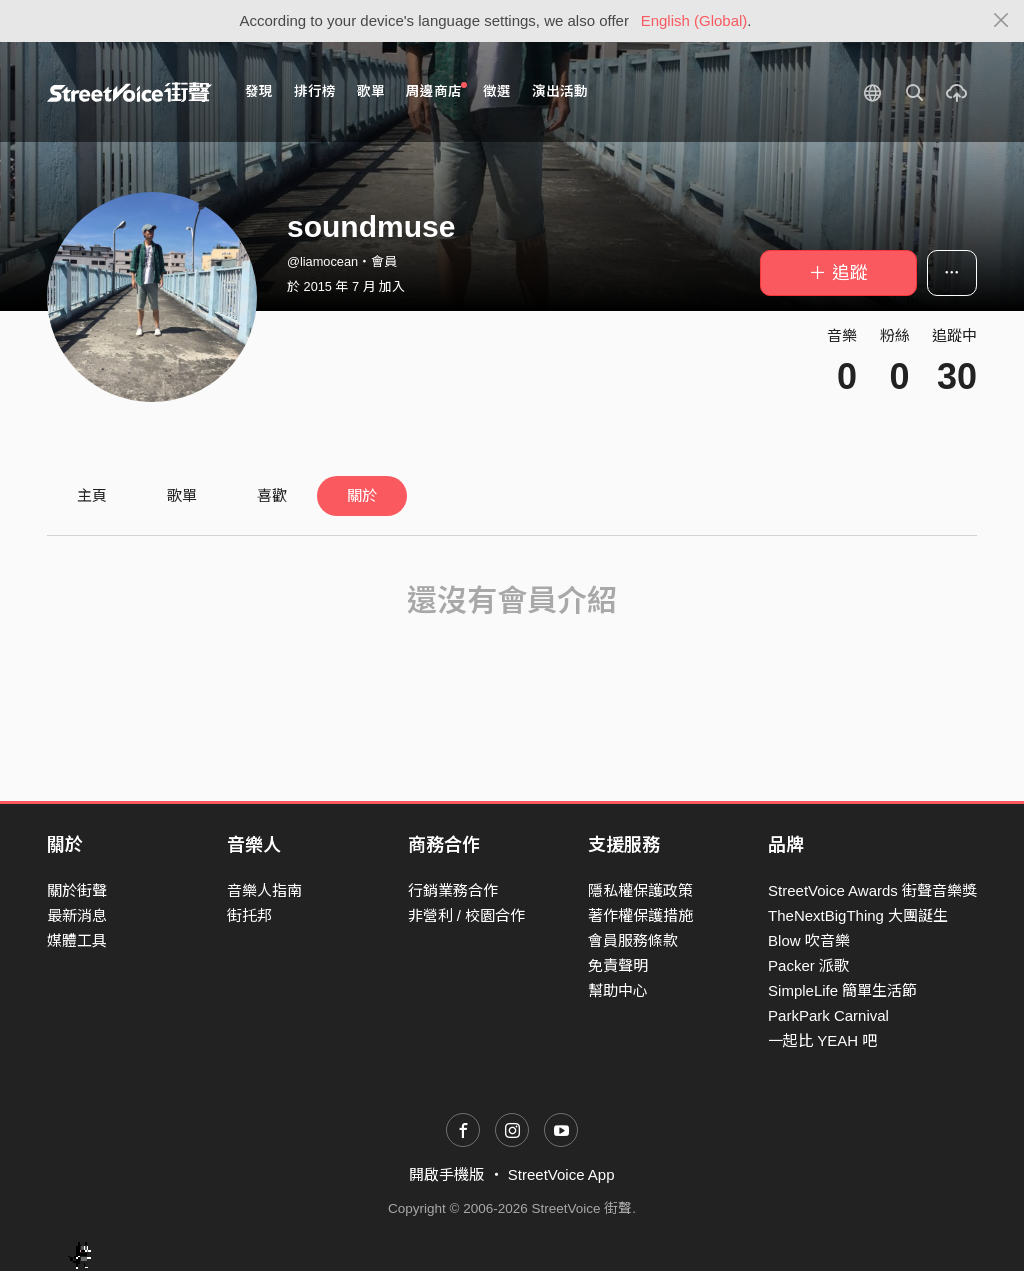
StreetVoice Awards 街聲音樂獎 (872, 890)
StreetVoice (129, 92)
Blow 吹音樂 (809, 940)
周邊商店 (436, 90)
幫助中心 (618, 990)
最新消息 (77, 915)
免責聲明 (618, 965)
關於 (362, 495)
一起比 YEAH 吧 (822, 1040)
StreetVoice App (561, 1174)
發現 (259, 91)
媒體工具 (77, 940)
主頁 (92, 495)
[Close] (1001, 21)
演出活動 (560, 91)
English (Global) (694, 20)
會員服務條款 (633, 940)
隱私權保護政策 (640, 890)
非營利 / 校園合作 (467, 915)
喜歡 (272, 495)
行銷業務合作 (453, 890)
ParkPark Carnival (828, 1015)
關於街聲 (77, 890)
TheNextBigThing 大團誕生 (858, 915)
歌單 (371, 91)
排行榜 (315, 91)
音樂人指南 (264, 890)
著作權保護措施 (640, 915)
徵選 (497, 91)
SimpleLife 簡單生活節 (842, 990)
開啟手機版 (446, 1174)
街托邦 (249, 915)
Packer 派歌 (808, 965)
